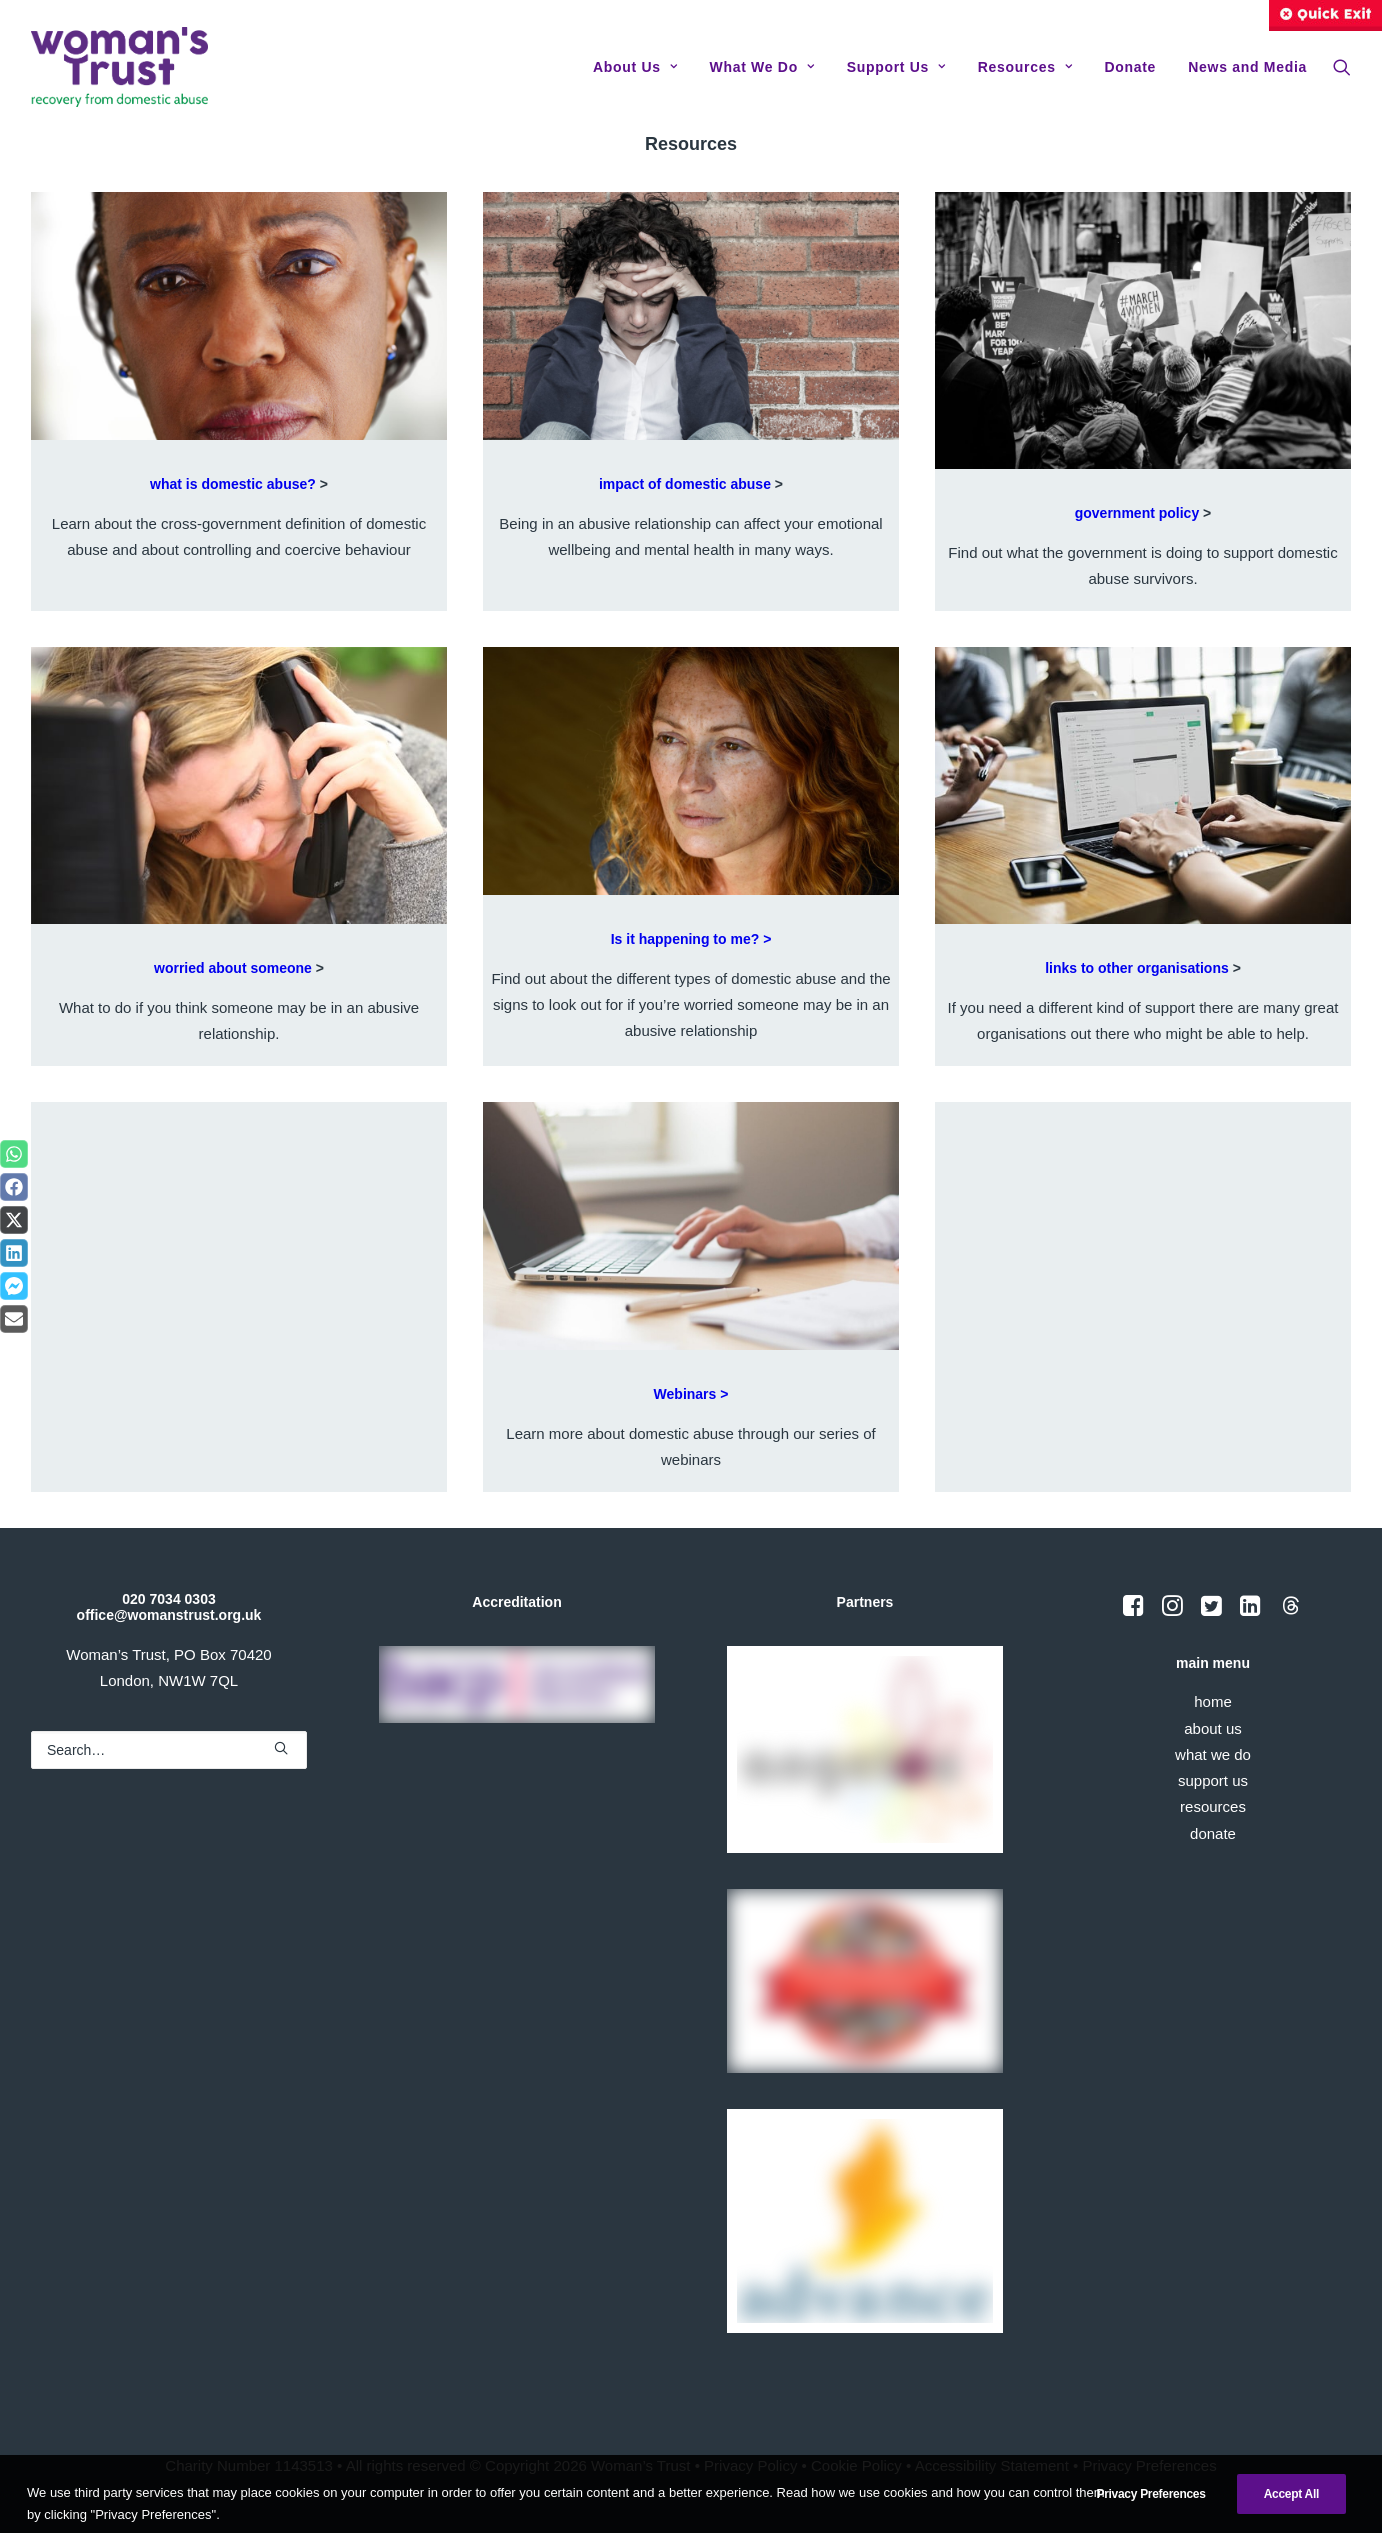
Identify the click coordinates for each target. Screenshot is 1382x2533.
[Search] (169, 1749)
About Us (635, 67)
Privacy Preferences (1149, 2465)
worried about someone (233, 968)
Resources (1025, 67)
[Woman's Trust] (119, 67)
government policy (1137, 513)
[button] (1342, 67)
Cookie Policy (856, 2465)
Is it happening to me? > (691, 939)
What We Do (761, 67)
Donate (1130, 67)
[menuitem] (635, 67)
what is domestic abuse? (233, 484)
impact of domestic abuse (685, 484)
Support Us (896, 67)
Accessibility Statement (992, 2465)
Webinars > (691, 1393)
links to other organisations (1137, 968)
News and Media (1247, 67)
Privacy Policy (750, 2465)
